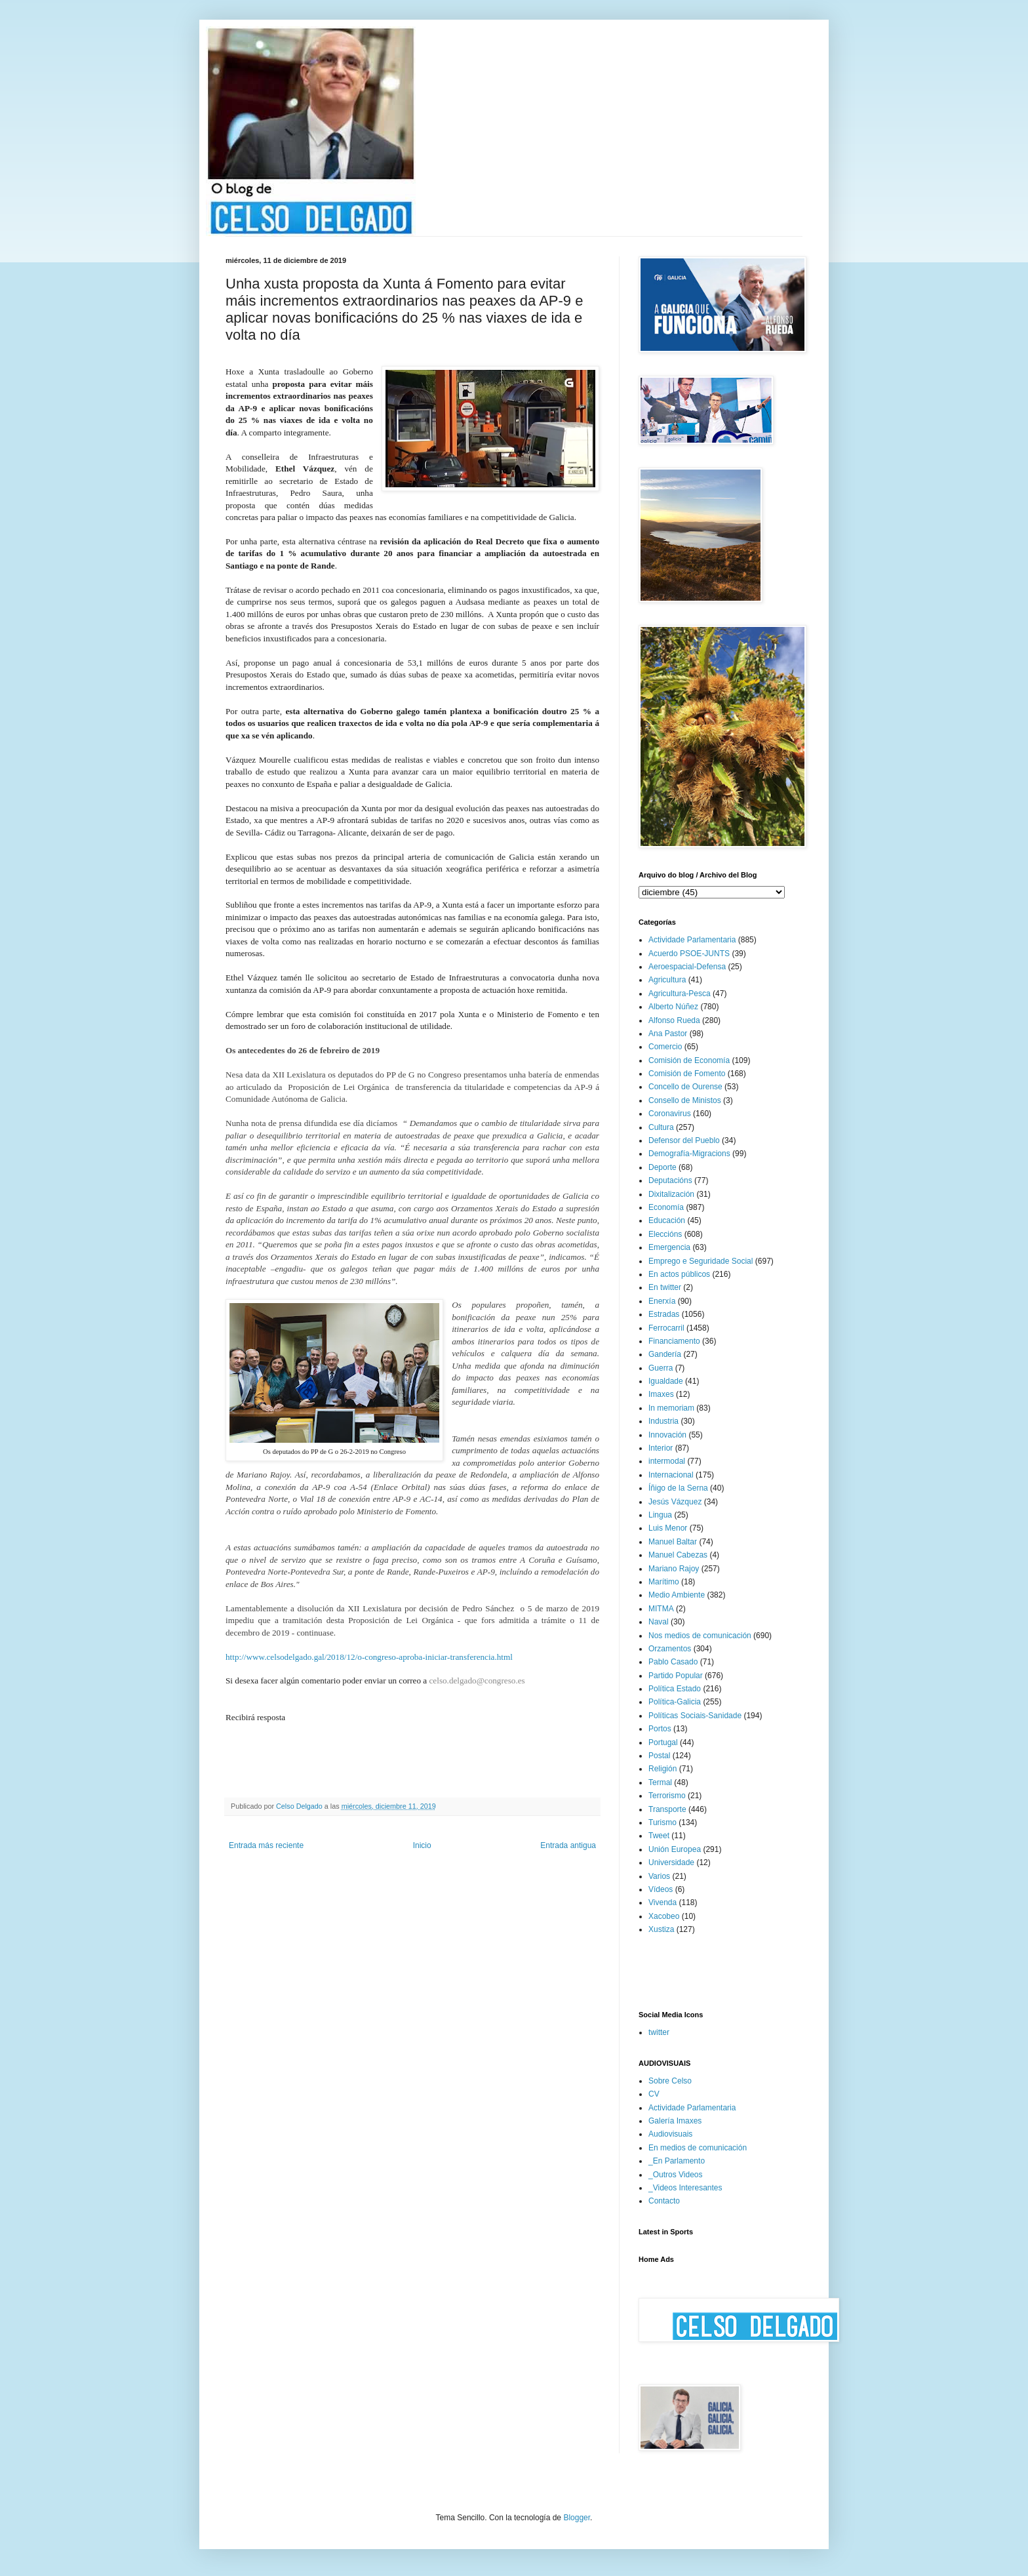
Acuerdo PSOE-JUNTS (689, 953)
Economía (666, 1207)
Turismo (662, 1822)
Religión (662, 1768)
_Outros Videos (675, 2174)
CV (654, 2094)
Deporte (662, 1167)
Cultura (661, 1127)
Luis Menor (667, 1528)
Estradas (663, 1314)
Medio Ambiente (676, 1595)
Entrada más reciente (266, 1845)
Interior (660, 1448)
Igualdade (665, 1381)
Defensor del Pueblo (684, 1140)
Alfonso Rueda (674, 1020)
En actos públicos (679, 1274)
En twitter (664, 1287)
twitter (658, 2032)
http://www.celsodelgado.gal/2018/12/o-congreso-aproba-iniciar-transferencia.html (369, 1657)
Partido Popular (675, 1675)
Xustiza (661, 1929)
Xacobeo (663, 1916)
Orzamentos (669, 1648)
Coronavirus (669, 1113)
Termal (660, 1782)
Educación (666, 1220)
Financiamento (674, 1341)
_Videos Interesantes (685, 2187)
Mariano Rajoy (673, 1568)
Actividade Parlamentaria (692, 939)
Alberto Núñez (673, 1006)
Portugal (663, 1742)
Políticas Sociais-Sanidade (694, 1715)
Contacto (664, 2200)
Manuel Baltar (672, 1541)
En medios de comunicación (697, 2147)
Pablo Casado (673, 1661)
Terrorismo (667, 1795)
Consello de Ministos (684, 1100)
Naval (658, 1621)
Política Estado (674, 1688)
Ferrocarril (666, 1328)
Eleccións (665, 1234)
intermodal (666, 1461)
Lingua (660, 1514)
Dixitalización (671, 1194)
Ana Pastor (667, 1033)
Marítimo (663, 1581)
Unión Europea (674, 1849)
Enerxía (661, 1301)
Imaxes (661, 1394)
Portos (659, 1728)
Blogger (576, 2517)
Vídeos (660, 1889)
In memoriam (671, 1408)
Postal (659, 1755)
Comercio (665, 1046)
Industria (663, 1421)
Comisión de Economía (689, 1060)
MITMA (661, 1608)
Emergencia (669, 1247)
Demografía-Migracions (689, 1153)
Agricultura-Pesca (679, 993)
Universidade (671, 1862)
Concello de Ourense (685, 1086)
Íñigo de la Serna (678, 1488)
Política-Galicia (674, 1701)
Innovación (667, 1434)
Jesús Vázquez (675, 1501)
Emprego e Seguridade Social (700, 1261)
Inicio (422, 1845)
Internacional (671, 1474)
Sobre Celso (670, 2080)
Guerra (660, 1368)
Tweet (658, 1835)
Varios (659, 1876)
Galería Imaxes (675, 2120)
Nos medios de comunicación (699, 1635)
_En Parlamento (676, 2160)
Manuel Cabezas (677, 1555)
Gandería (664, 1354)
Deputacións (670, 1180)
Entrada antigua (568, 1845)
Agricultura (667, 979)
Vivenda (662, 1902)
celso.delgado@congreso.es (477, 1680)
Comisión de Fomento (686, 1073)
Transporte (667, 1809)
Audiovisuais (670, 2134)
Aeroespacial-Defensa (687, 966)
